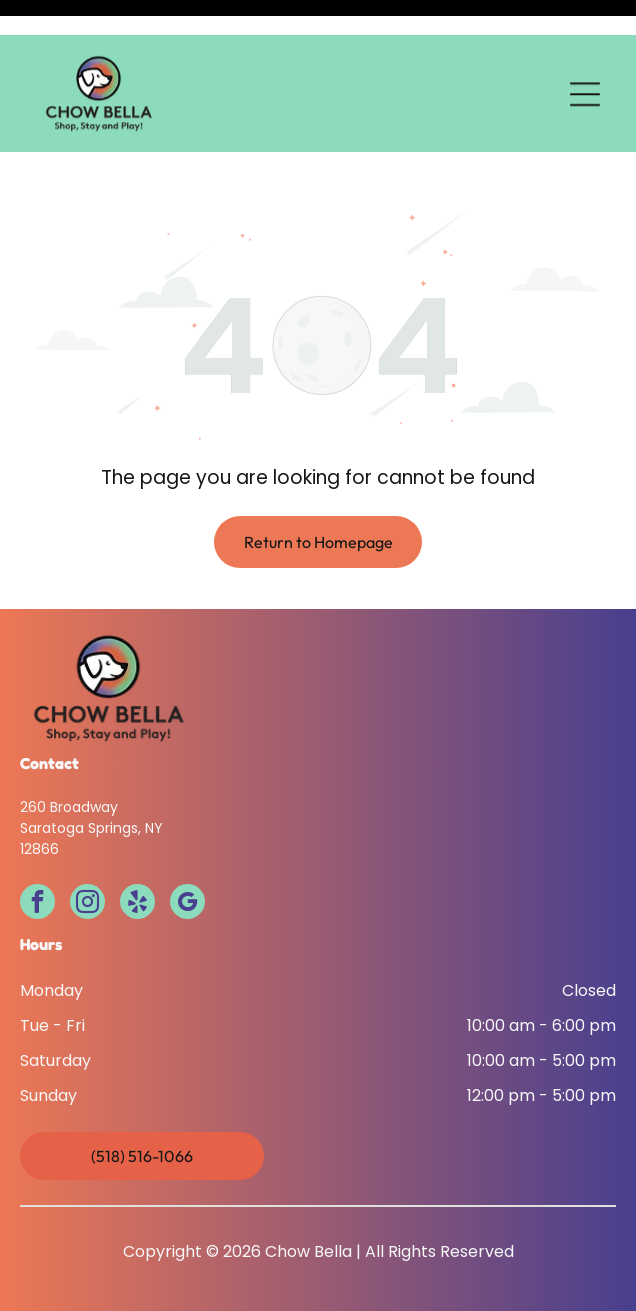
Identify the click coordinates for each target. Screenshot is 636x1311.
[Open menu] (585, 59)
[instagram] (87, 854)
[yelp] (137, 854)
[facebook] (37, 854)
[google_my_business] (187, 854)
